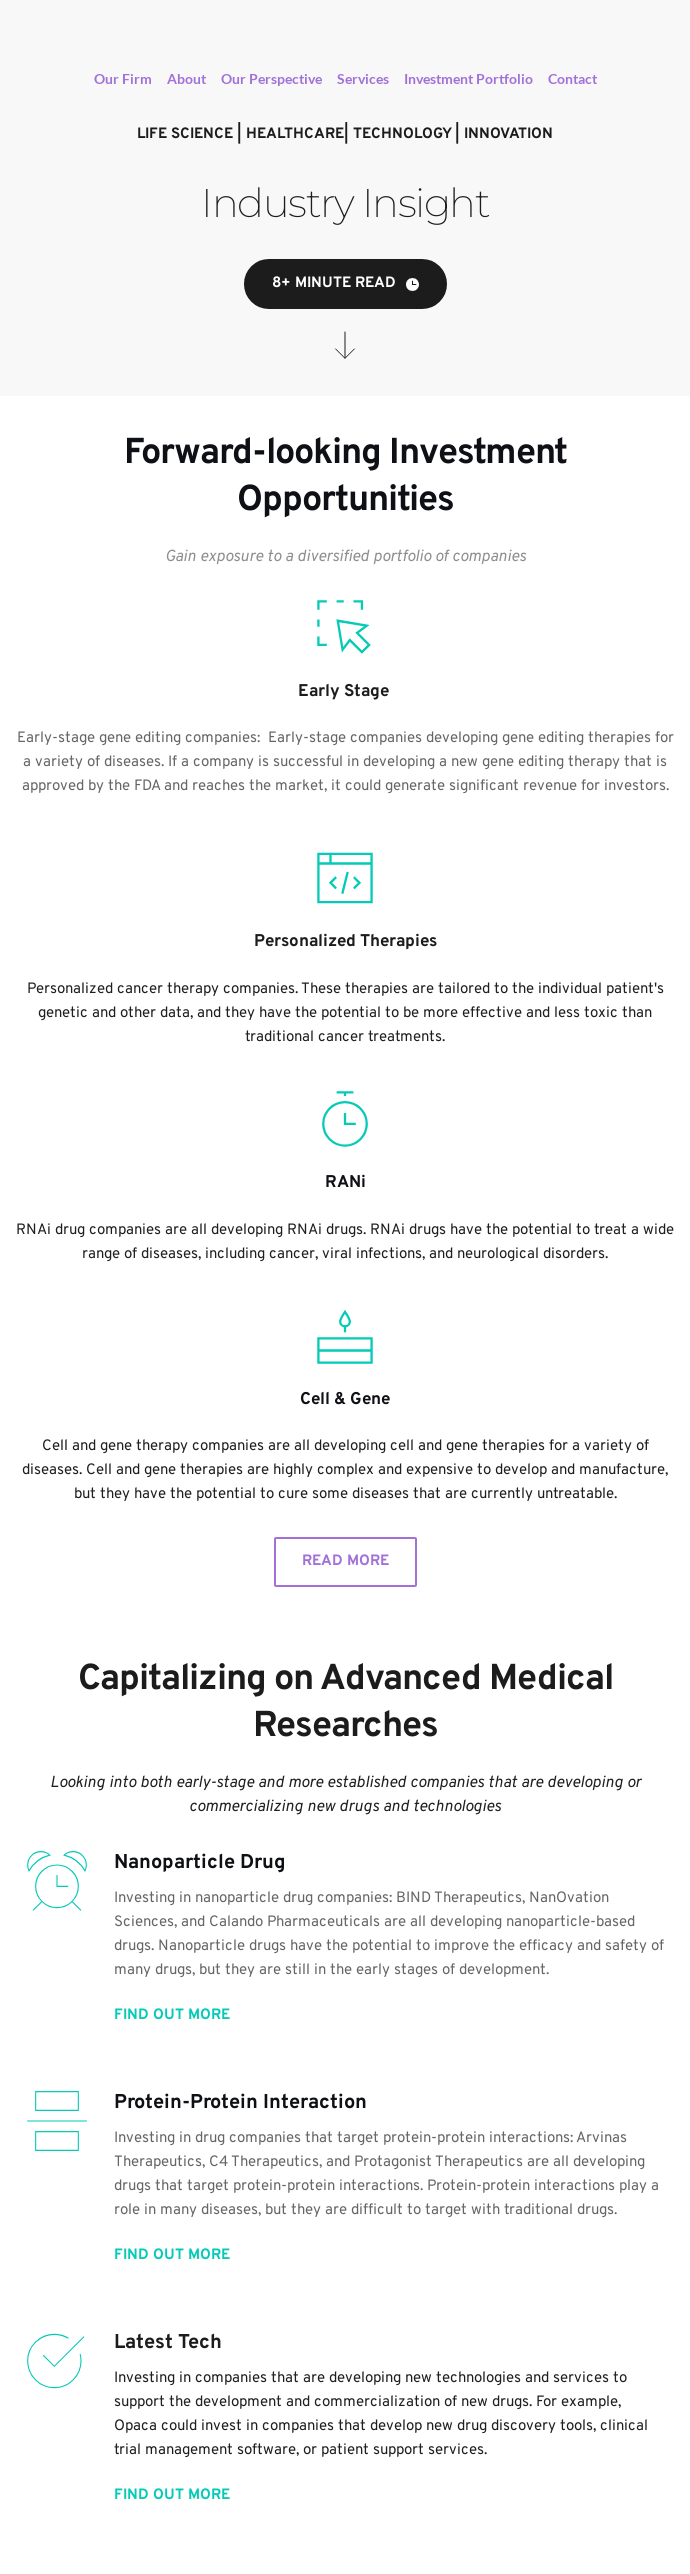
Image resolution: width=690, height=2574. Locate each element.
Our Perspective (271, 78)
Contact (572, 78)
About (186, 78)
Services (363, 78)
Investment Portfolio (468, 78)
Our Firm (123, 78)
